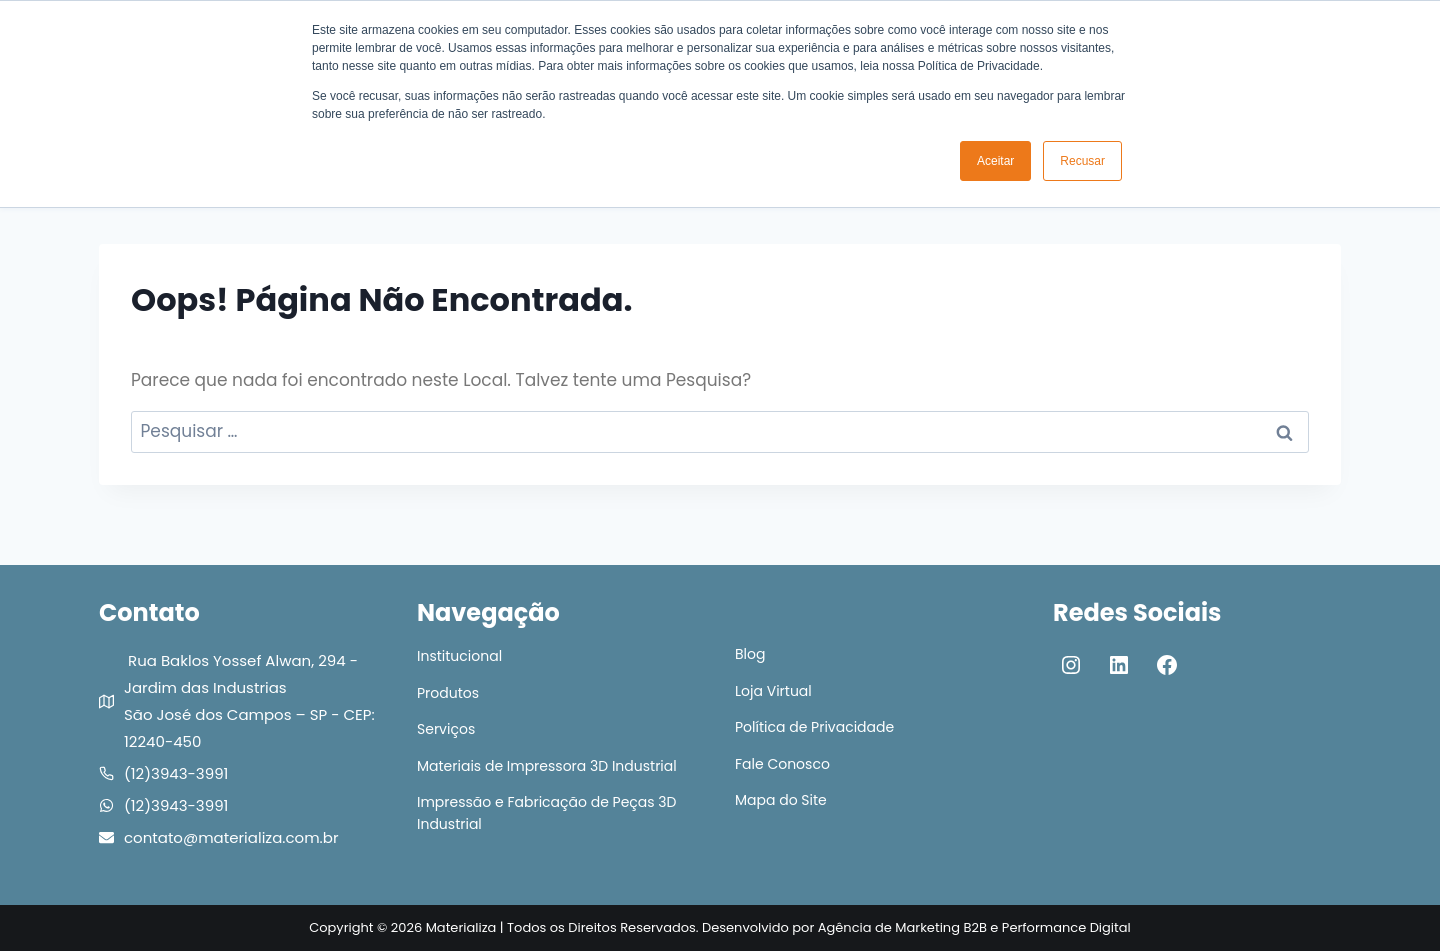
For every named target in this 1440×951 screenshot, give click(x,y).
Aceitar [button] (995, 161)
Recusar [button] (1082, 161)
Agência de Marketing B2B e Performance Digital (974, 927)
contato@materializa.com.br (231, 837)
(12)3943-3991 (176, 773)
